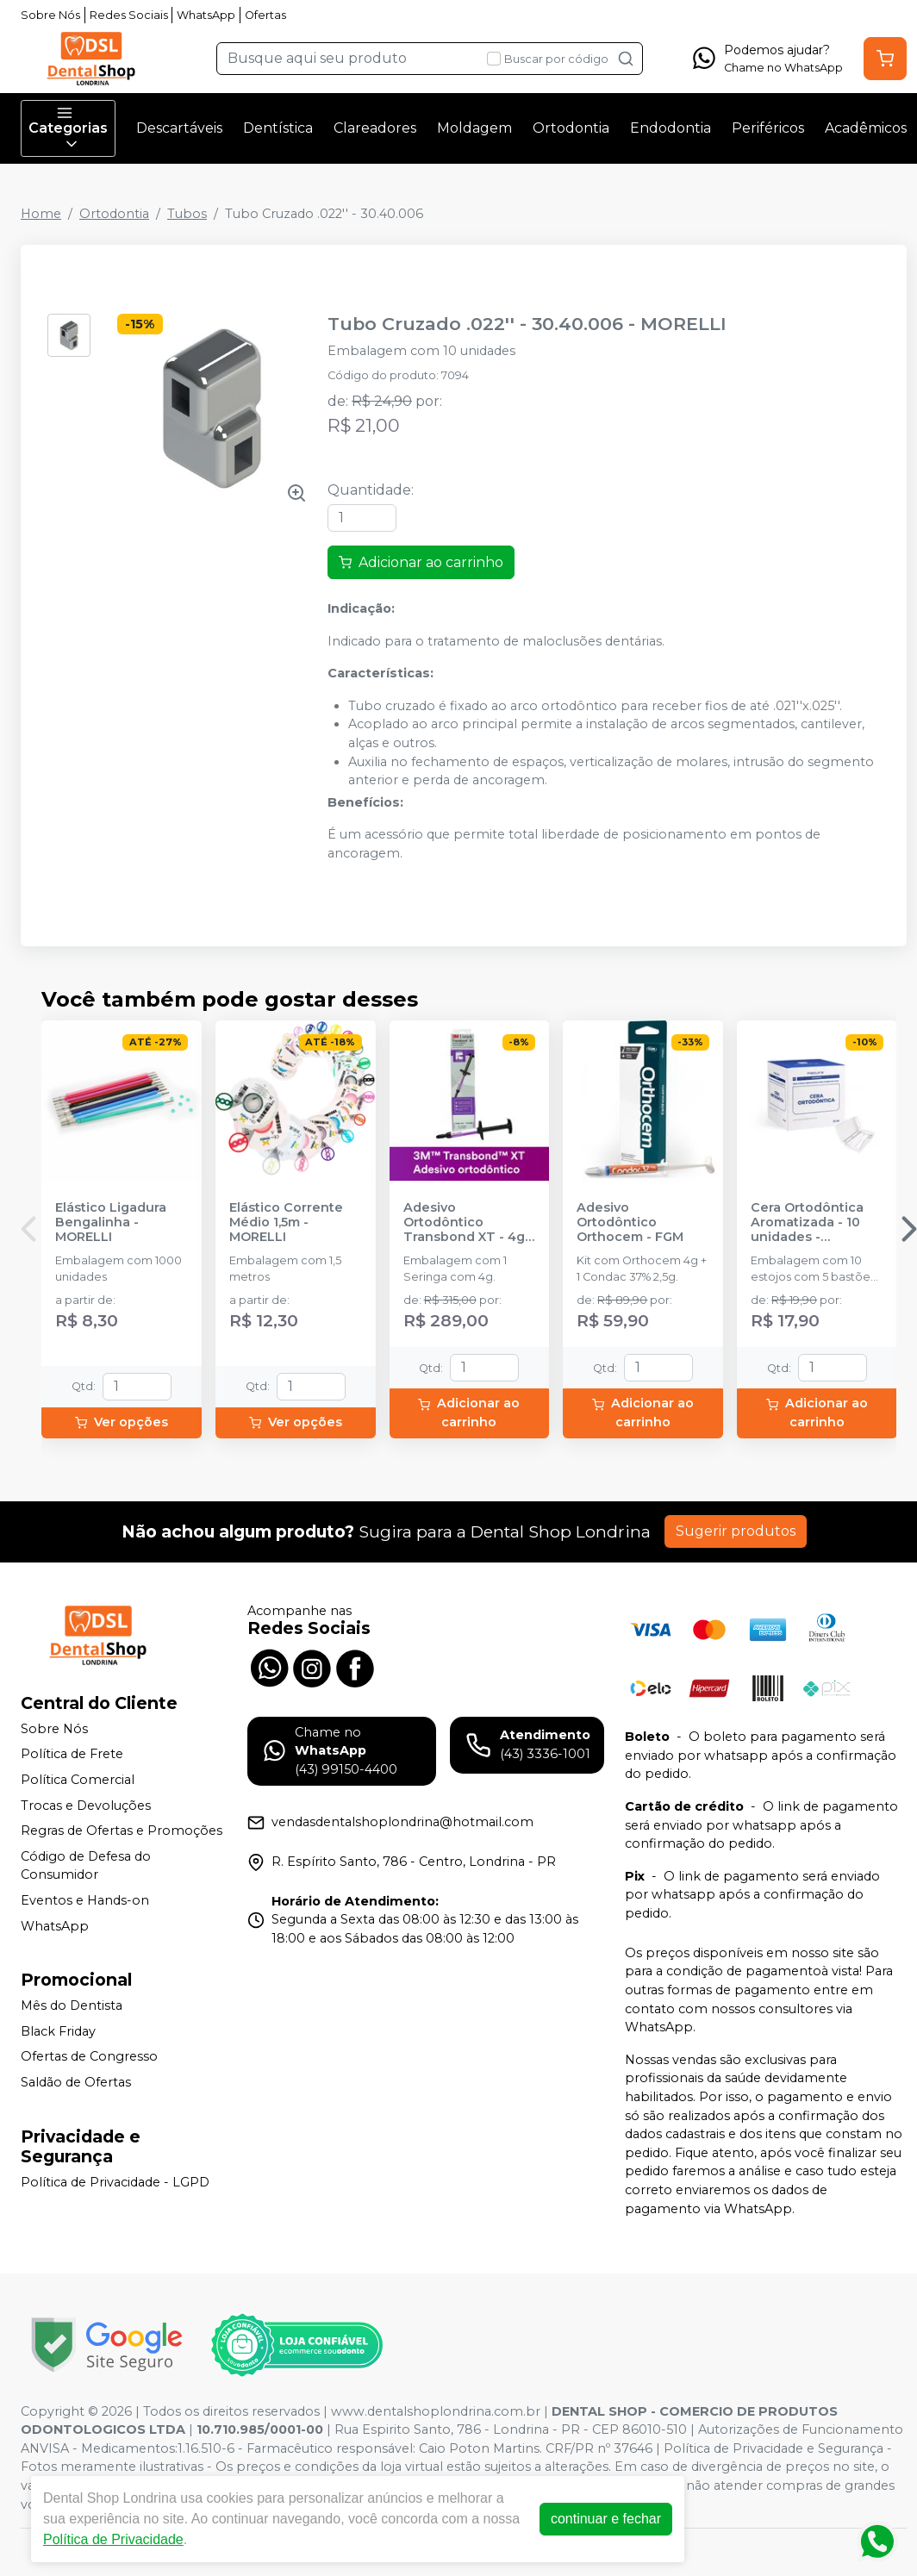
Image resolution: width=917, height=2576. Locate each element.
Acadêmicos (866, 128)
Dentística (278, 128)
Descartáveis (179, 128)
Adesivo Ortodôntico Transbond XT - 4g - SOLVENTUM (468, 1223)
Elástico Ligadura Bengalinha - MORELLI (110, 1223)
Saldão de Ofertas (76, 2082)
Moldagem (474, 128)
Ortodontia (571, 128)
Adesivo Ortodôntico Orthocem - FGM (630, 1223)
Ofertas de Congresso (89, 2057)
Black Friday (58, 2031)
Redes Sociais (129, 15)
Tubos (187, 213)
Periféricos (768, 128)
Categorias (68, 128)
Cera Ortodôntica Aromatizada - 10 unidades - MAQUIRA (807, 1223)
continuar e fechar (606, 2518)
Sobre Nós (50, 15)
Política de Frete (72, 1754)
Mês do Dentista (71, 2005)
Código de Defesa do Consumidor (86, 1866)
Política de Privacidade (113, 2539)
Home (41, 213)
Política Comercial (77, 1779)
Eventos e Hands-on (85, 1900)
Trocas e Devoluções (86, 1805)
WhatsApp (206, 15)
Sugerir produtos (735, 1531)
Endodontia (670, 128)
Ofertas (265, 15)
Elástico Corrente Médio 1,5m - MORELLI (286, 1223)
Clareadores (375, 128)
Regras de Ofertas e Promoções (121, 1830)
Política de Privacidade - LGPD (115, 2182)
